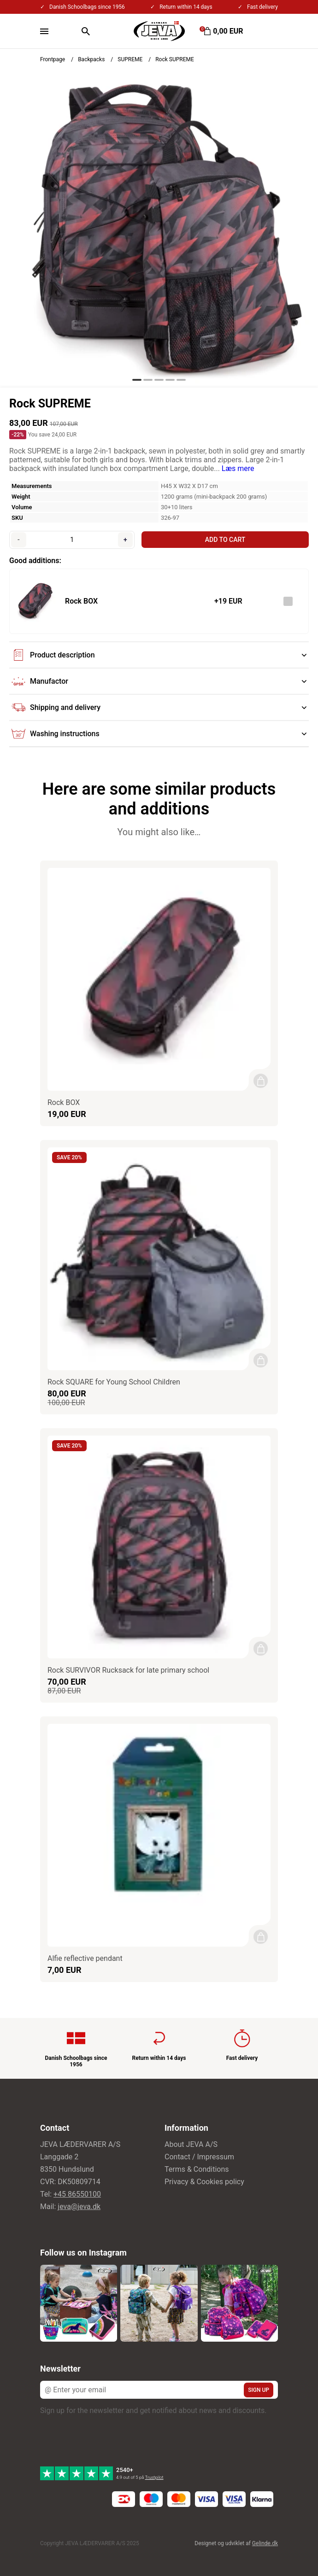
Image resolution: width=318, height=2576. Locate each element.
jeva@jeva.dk (79, 2206)
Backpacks (91, 59)
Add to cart (225, 539)
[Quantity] (71, 539)
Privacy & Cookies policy (204, 2181)
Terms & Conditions (197, 2169)
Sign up (258, 2390)
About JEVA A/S (191, 2144)
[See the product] (34, 601)
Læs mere (238, 468)
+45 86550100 (77, 2194)
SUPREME (130, 59)
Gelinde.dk (265, 2543)
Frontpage (52, 59)
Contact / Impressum (199, 2156)
